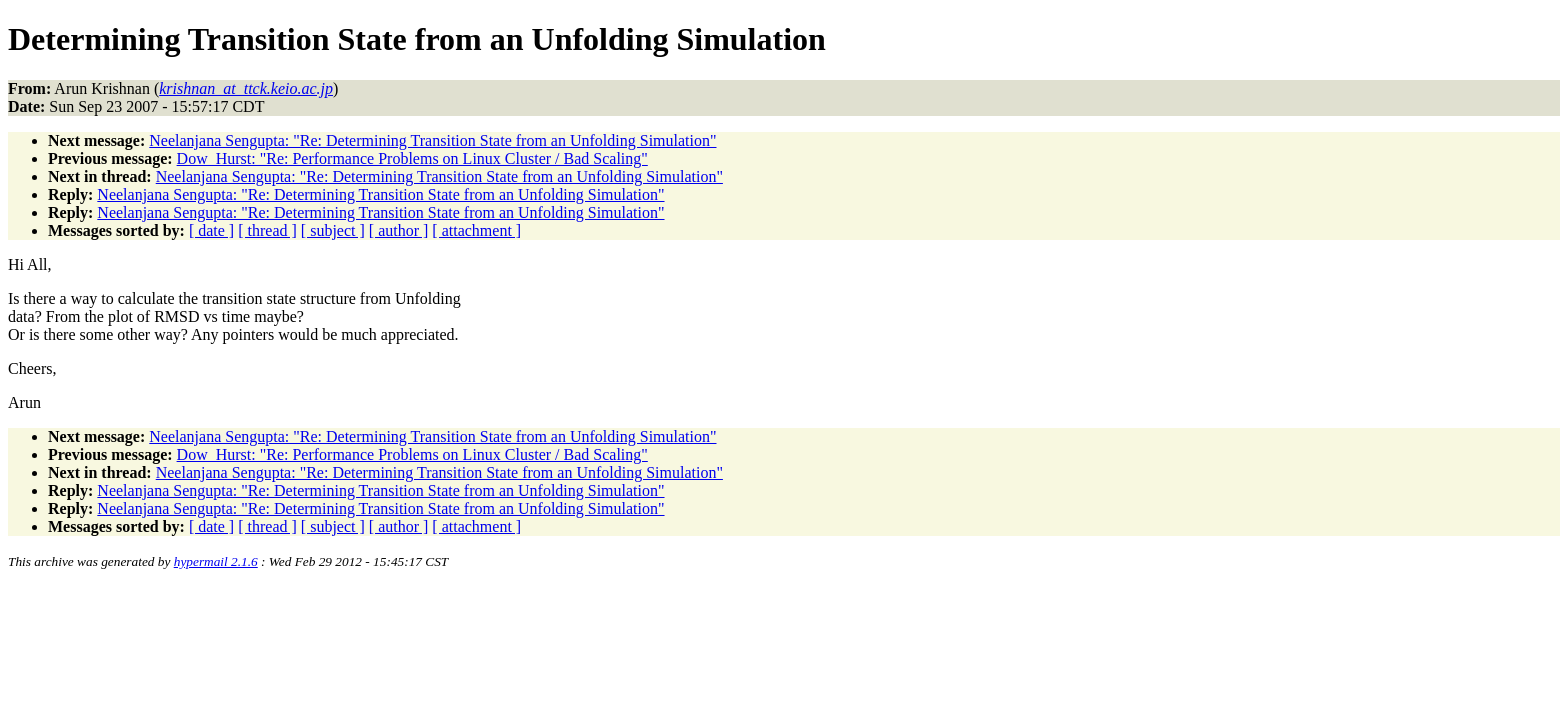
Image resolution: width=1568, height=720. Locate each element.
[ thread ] (267, 230)
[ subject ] (333, 230)
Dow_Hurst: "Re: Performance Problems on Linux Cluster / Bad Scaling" (412, 158)
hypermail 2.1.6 (216, 561)
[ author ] (399, 230)
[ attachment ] (476, 230)
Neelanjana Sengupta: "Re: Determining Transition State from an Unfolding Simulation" (432, 140)
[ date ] (211, 230)
